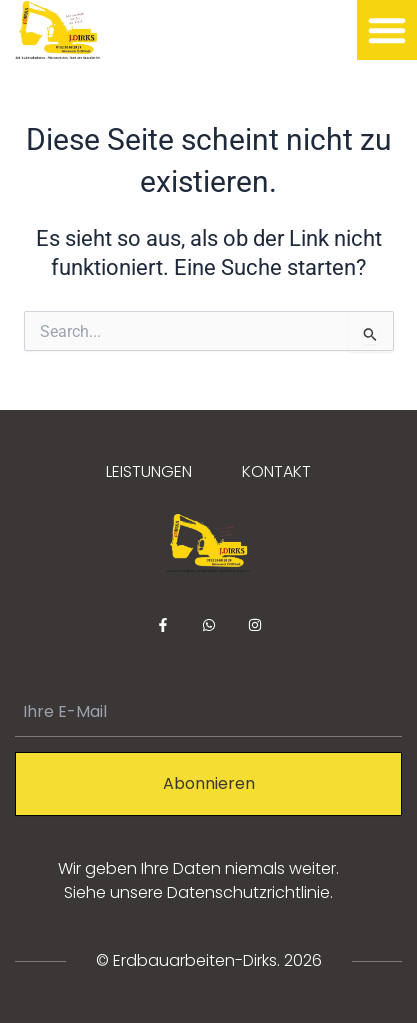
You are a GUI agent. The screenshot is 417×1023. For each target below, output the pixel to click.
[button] (387, 30)
